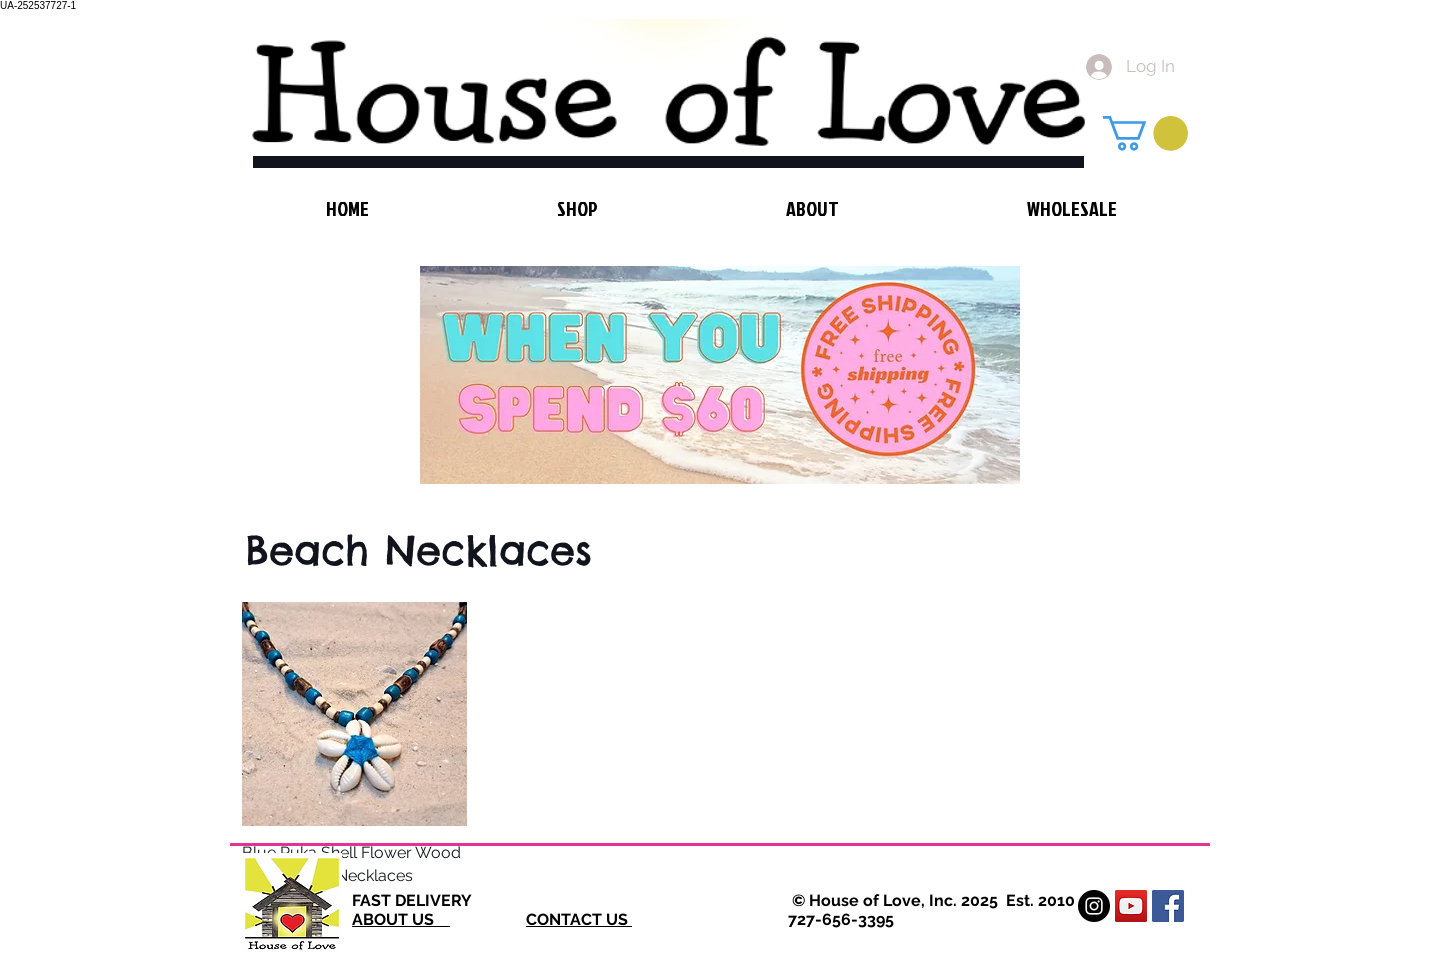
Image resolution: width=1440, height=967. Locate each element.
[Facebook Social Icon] (1168, 906)
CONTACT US (579, 919)
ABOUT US (401, 919)
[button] (1145, 133)
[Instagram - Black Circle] (1094, 906)
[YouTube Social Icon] (1131, 906)
